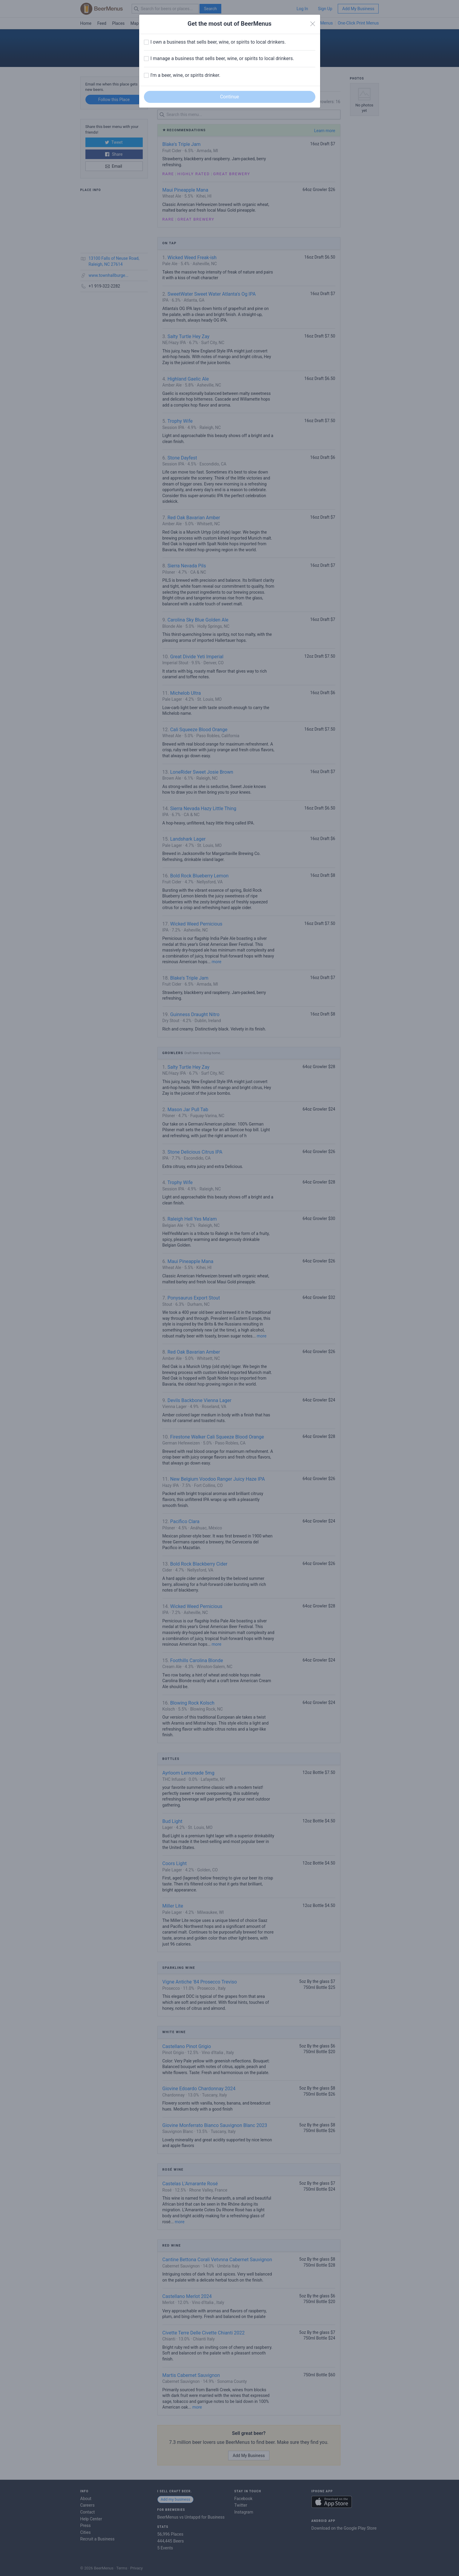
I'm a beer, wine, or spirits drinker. (185, 75)
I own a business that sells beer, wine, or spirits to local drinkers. (218, 42)
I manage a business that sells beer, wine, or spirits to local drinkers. (222, 58)
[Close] (312, 24)
